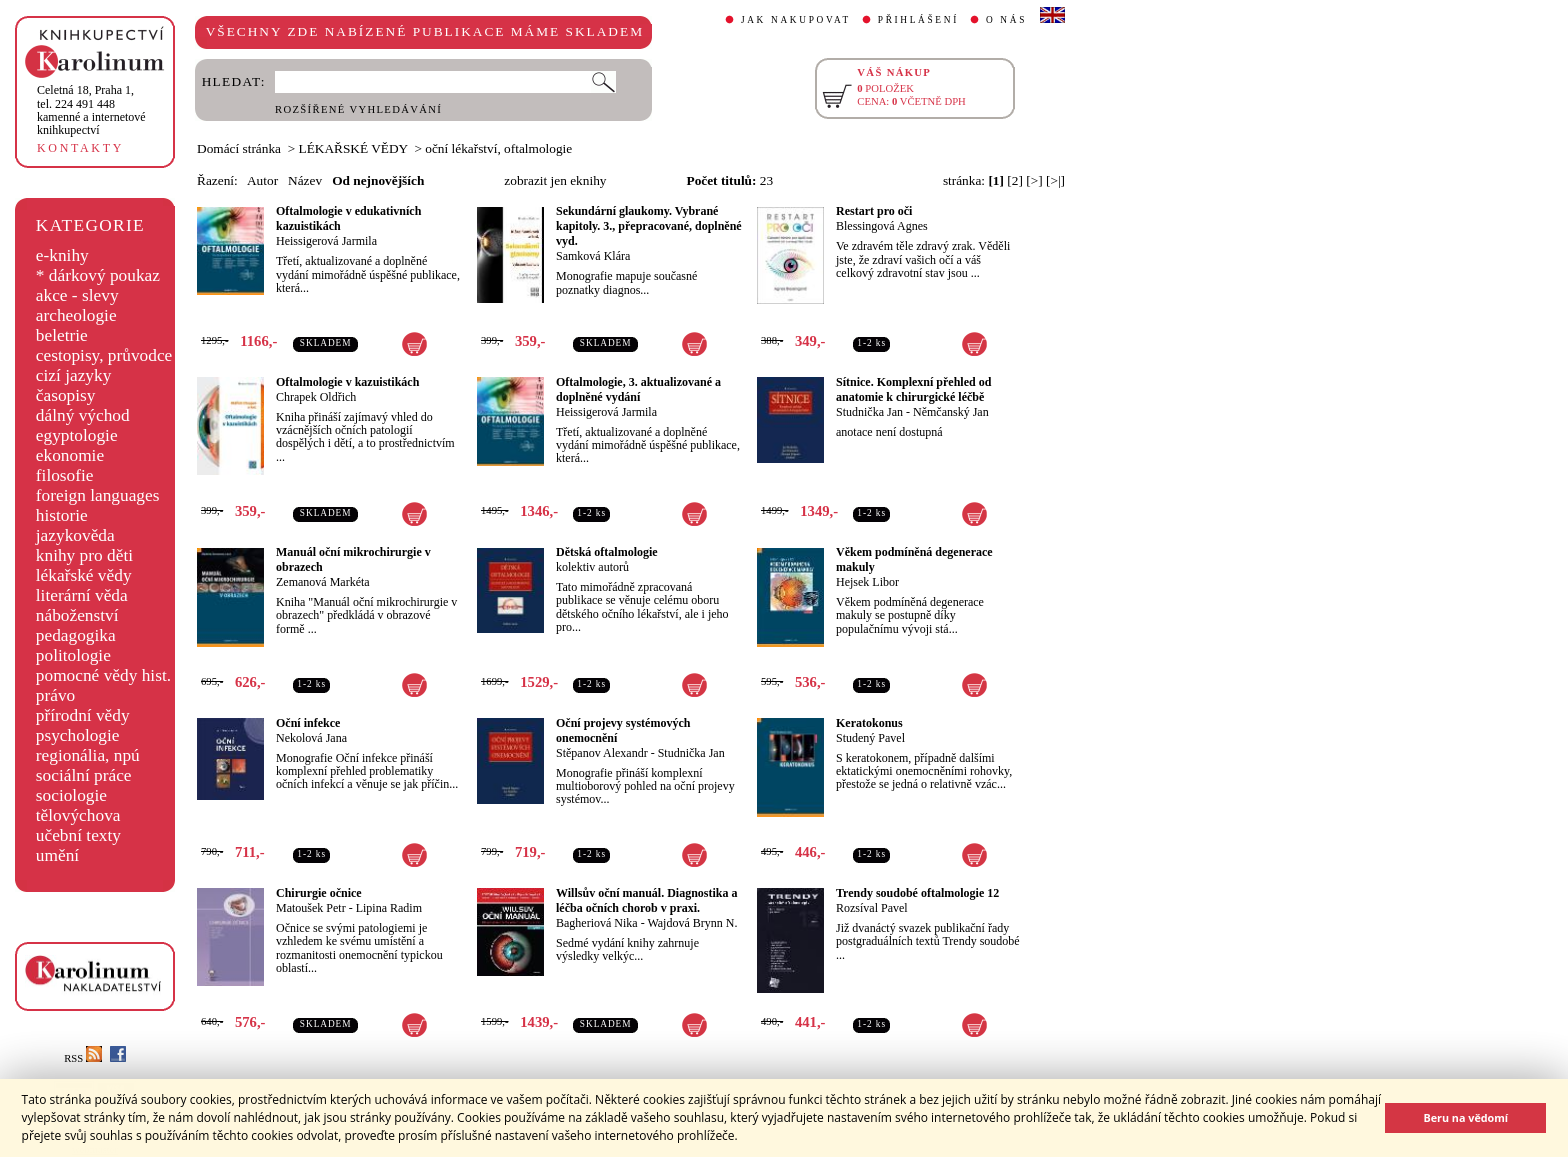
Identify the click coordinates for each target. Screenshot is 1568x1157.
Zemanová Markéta (323, 582)
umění (57, 855)
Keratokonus (869, 723)
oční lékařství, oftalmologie (498, 148)
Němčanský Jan (951, 412)
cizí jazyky (74, 375)
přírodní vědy (83, 715)
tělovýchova (78, 815)
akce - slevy (77, 295)
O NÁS (1006, 20)
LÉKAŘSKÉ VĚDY (353, 148)
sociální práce (84, 775)
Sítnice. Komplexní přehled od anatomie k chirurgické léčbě (913, 389)
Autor (262, 180)
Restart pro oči (874, 211)
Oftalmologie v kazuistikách (347, 382)
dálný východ (83, 415)
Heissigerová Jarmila (326, 241)
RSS (83, 1058)
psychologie (78, 735)
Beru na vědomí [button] (1465, 1117)
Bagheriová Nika (597, 923)
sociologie (71, 795)
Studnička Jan (869, 412)
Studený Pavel (870, 738)
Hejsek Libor (867, 582)
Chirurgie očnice (319, 893)
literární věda (82, 595)
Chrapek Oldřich (316, 397)
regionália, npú (88, 755)
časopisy (66, 395)
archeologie (76, 315)
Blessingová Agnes (882, 226)
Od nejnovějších (378, 180)
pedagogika (76, 635)
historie (62, 515)
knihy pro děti (84, 555)
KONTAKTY (80, 148)
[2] (1015, 180)
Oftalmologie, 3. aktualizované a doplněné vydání (638, 389)
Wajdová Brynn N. (692, 923)
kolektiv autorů (592, 567)
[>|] (1055, 180)
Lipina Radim (389, 908)
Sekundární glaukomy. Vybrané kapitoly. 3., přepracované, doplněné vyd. (649, 226)
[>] (1034, 180)
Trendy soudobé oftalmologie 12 (917, 893)
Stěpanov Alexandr (602, 753)
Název (305, 180)
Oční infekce (308, 723)
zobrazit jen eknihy (555, 180)
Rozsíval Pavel (872, 908)
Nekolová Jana (311, 738)
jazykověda (75, 535)
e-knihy (62, 255)
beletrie (62, 335)
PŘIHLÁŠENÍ (918, 20)
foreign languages (98, 495)
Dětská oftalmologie (607, 552)
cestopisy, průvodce (104, 355)
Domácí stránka (239, 148)
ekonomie (70, 455)
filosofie (65, 475)
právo (55, 695)
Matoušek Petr (311, 908)
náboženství (77, 615)
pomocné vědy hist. (103, 675)
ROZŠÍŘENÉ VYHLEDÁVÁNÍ (358, 109)
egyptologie (77, 435)
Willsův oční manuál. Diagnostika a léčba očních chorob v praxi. (647, 900)
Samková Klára (593, 256)
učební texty (78, 835)
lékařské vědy (84, 575)
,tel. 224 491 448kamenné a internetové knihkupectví (91, 110)
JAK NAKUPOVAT (796, 20)
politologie (73, 655)
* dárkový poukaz (98, 275)
